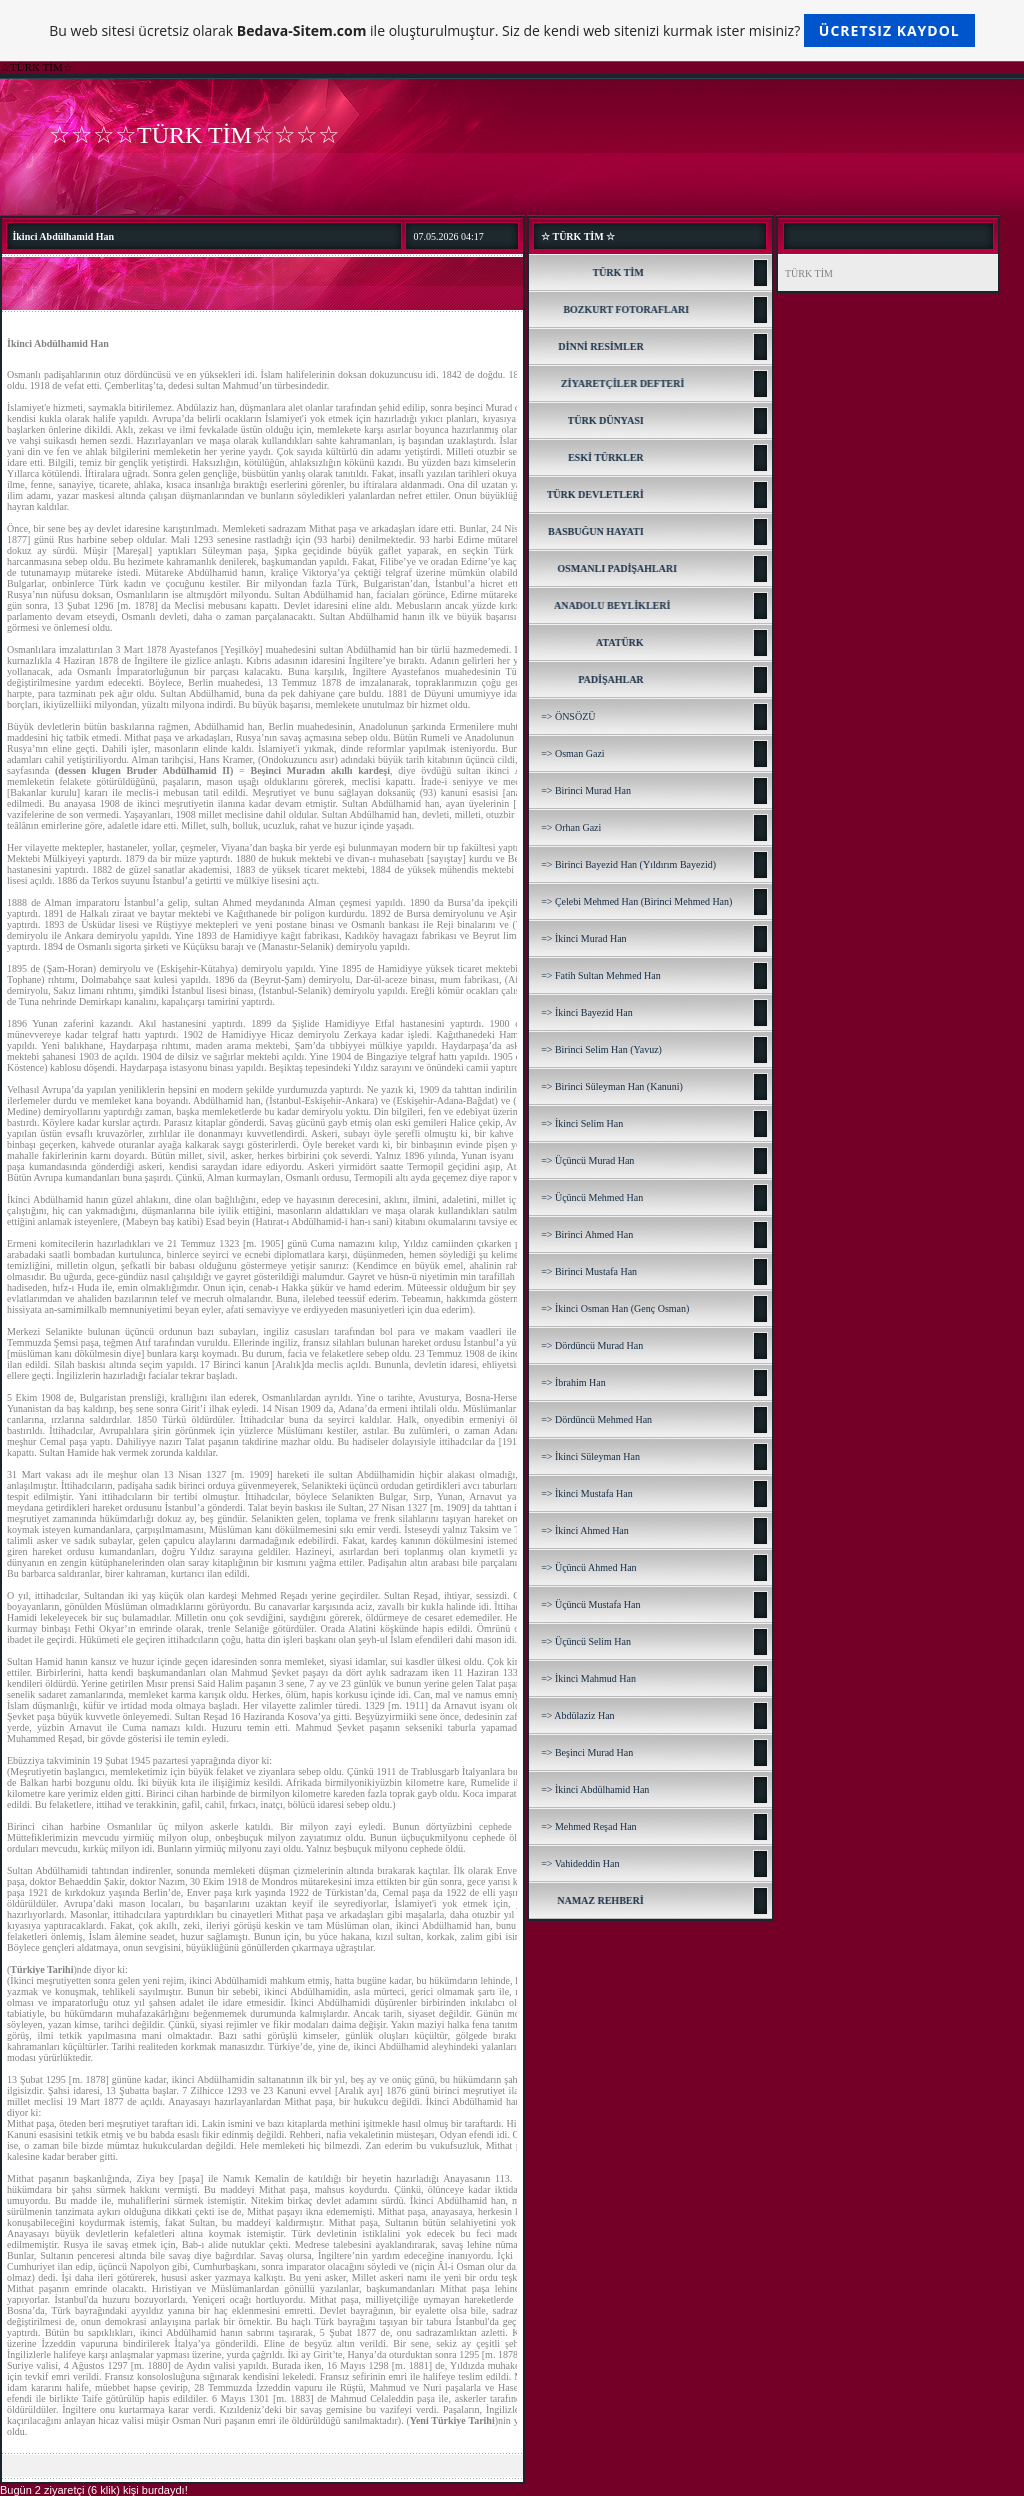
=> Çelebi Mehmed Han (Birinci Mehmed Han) (636, 901)
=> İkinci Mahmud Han (588, 1678)
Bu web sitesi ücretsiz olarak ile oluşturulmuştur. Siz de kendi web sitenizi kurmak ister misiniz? (511, 30)
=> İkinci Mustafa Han (587, 1493)
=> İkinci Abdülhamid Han (595, 1789)
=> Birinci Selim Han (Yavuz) (601, 1049)
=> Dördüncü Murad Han (592, 1345)
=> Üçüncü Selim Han (586, 1641)
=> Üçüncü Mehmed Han (592, 1197)
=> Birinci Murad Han (586, 790)
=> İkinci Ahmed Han (585, 1530)
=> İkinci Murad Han (583, 938)
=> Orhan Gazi (571, 827)
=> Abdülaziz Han (577, 1715)
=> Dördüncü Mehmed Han (596, 1419)
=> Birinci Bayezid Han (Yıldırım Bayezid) (628, 864)
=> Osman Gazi (573, 753)
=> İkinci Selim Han (582, 1123)
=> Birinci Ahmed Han (587, 1234)
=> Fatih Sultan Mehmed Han (601, 975)
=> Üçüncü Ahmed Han (588, 1567)
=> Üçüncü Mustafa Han (590, 1604)
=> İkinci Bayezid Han (587, 1012)
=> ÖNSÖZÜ (568, 716)
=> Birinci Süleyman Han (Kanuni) (612, 1086)
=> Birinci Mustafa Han (589, 1271)
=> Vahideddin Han (580, 1863)
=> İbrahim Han (573, 1382)
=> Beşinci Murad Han (587, 1752)
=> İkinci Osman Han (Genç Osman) (615, 1308)
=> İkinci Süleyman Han (590, 1456)
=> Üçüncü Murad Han (587, 1160)
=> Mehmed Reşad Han (588, 1826)
